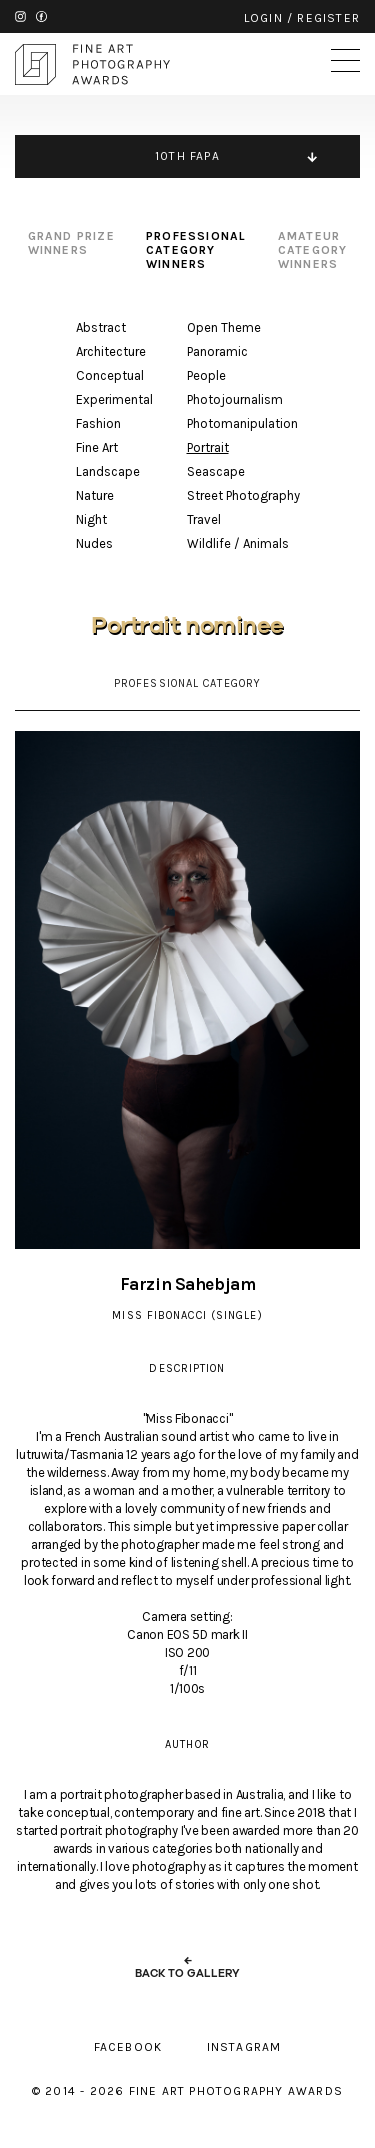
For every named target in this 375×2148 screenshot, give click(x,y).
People (206, 375)
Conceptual (110, 375)
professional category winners (196, 250)
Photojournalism (235, 399)
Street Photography (243, 495)
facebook (41, 16)
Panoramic (217, 351)
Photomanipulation (242, 423)
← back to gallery (187, 1967)
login (263, 18)
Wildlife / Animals (238, 543)
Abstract (101, 327)
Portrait (208, 447)
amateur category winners (313, 250)
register (328, 18)
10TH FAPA (187, 156)
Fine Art (97, 447)
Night (91, 519)
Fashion (98, 423)
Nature (95, 495)
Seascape (216, 471)
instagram (20, 16)
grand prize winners (71, 243)
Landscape (108, 471)
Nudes (94, 543)
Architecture (111, 351)
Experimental (114, 399)
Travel (204, 519)
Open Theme (224, 327)
